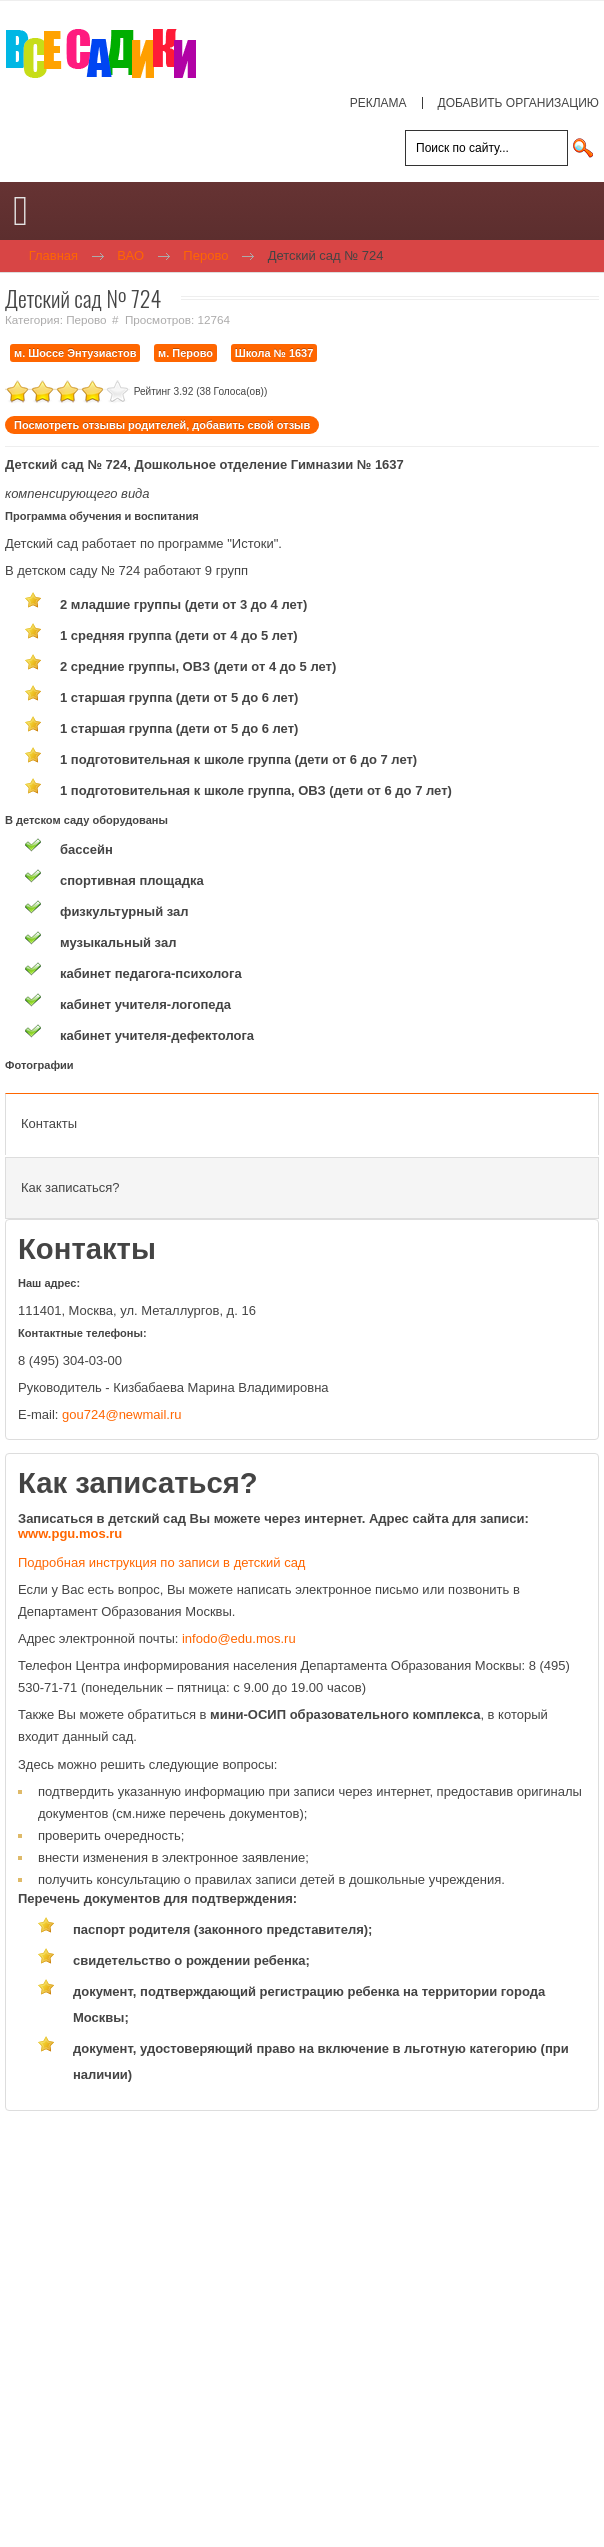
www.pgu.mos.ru (70, 1533)
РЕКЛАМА (378, 103)
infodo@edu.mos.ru (239, 1638)
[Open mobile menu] (20, 211)
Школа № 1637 (274, 353)
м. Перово (185, 353)
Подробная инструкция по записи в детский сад (161, 1562)
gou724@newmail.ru (121, 1414)
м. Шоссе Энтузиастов (75, 353)
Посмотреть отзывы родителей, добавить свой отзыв (162, 425)
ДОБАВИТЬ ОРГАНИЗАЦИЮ (518, 103)
